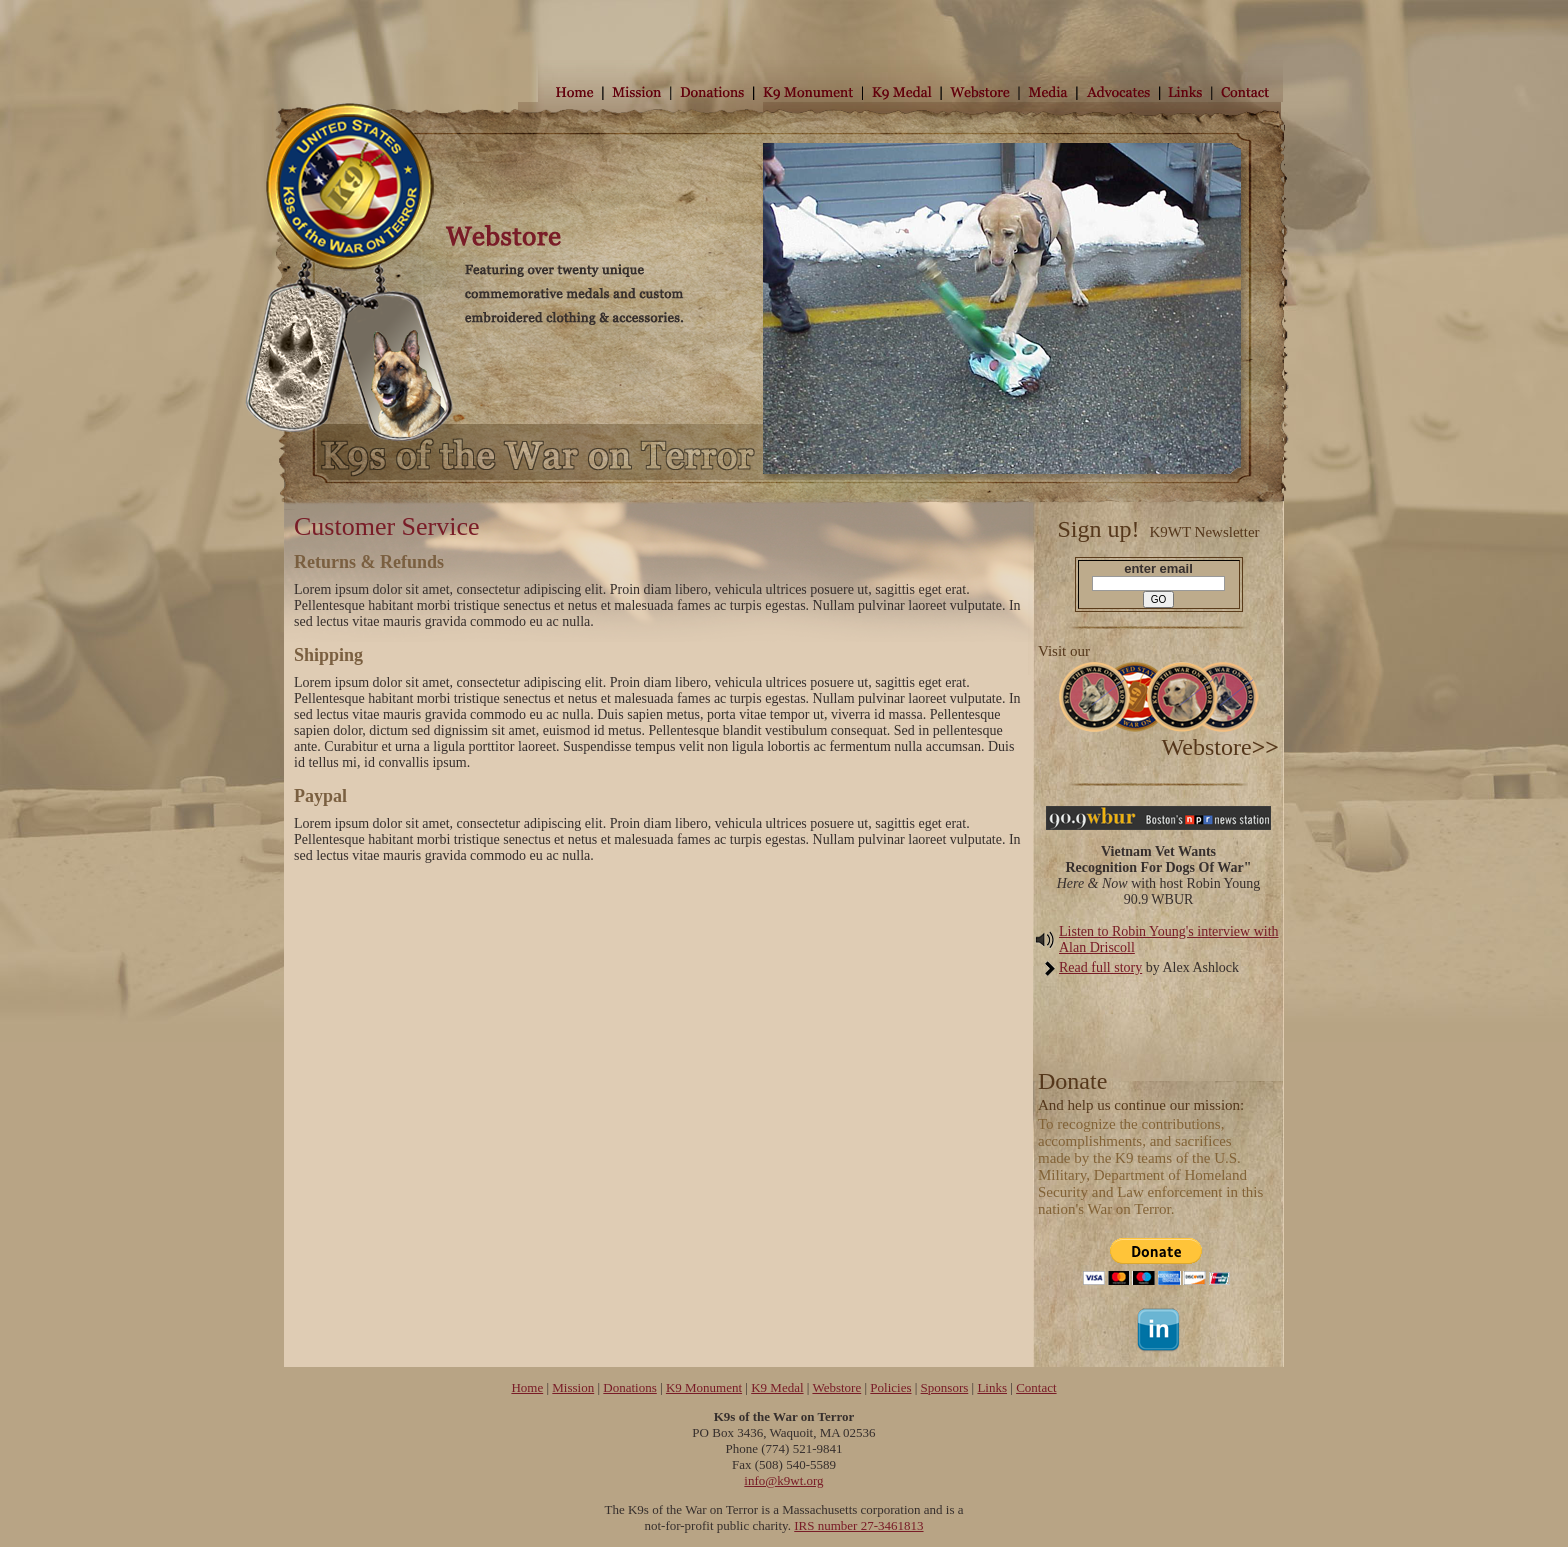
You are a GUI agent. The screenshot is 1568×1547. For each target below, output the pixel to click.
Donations (629, 1387)
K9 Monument (704, 1387)
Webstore (836, 1387)
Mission (573, 1387)
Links (992, 1387)
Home (527, 1387)
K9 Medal (777, 1387)
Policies (890, 1387)
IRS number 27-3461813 (858, 1525)
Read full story (1100, 967)
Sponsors (945, 1387)
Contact (1036, 1387)
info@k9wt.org (783, 1480)
